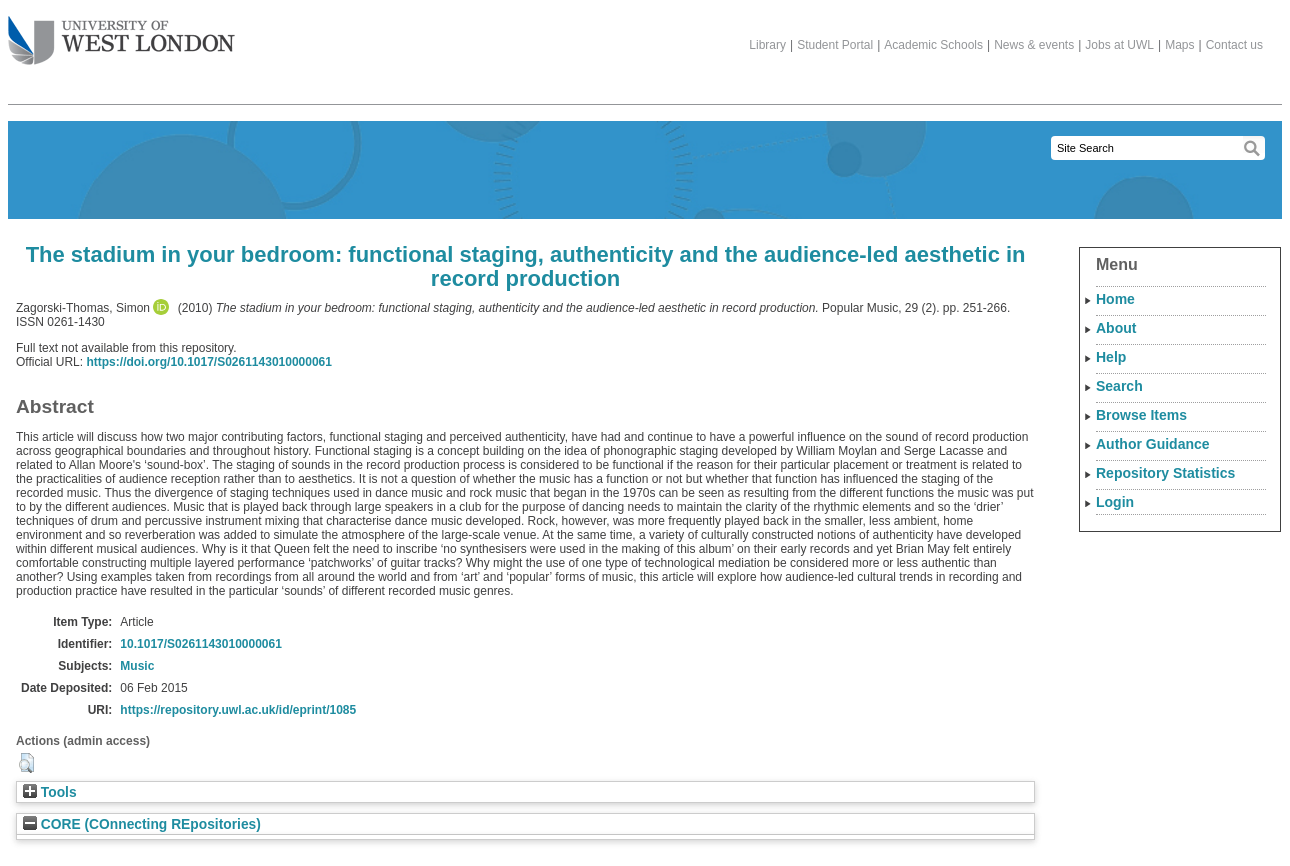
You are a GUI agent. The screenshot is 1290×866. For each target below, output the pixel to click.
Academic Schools (933, 45)
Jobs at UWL (1119, 45)
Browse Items (1141, 415)
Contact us (1234, 45)
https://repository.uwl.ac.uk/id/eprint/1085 (238, 710)
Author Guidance (1153, 444)
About (1116, 328)
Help (1111, 357)
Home (1115, 299)
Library (767, 45)
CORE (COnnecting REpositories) (142, 824)
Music (137, 666)
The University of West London (121, 33)
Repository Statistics (1165, 473)
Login (1115, 502)
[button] (26, 763)
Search (1119, 386)
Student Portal (835, 45)
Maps (1179, 45)
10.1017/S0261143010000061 (201, 644)
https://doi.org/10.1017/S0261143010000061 (208, 362)
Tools (50, 792)
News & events (1034, 45)
